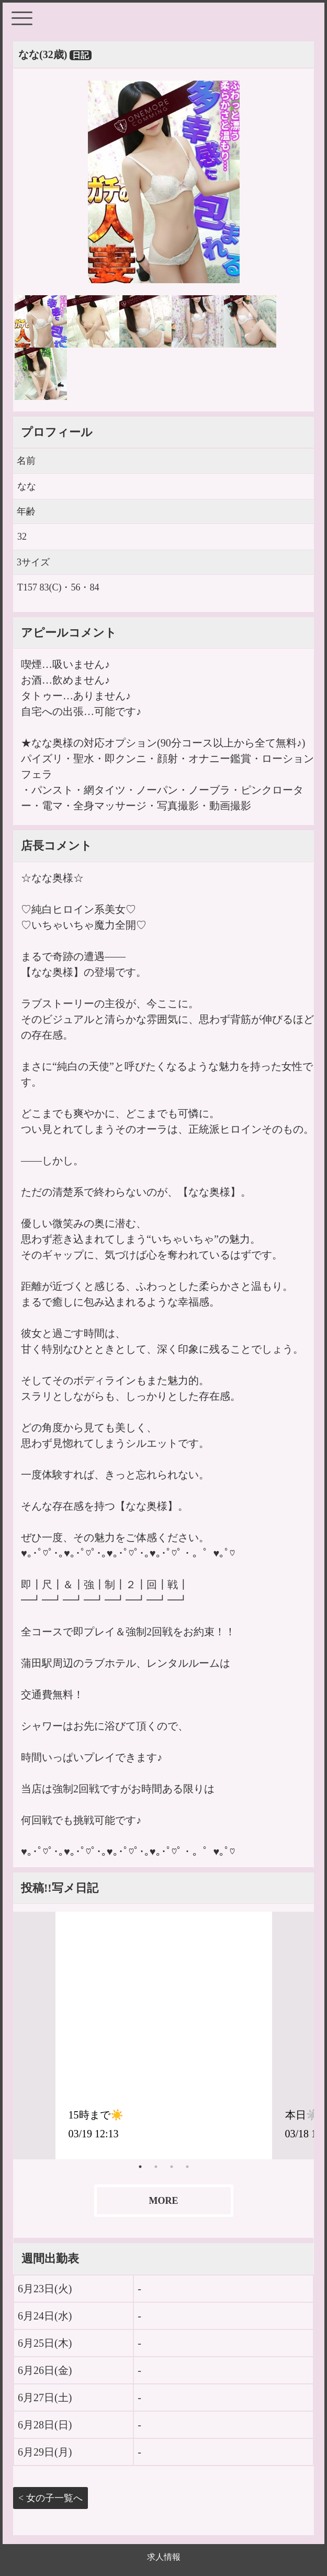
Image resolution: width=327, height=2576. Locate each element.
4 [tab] (187, 2166)
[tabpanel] (163, 2035)
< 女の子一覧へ (50, 2498)
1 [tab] (140, 2166)
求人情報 (164, 2556)
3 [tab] (171, 2166)
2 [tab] (156, 2166)
